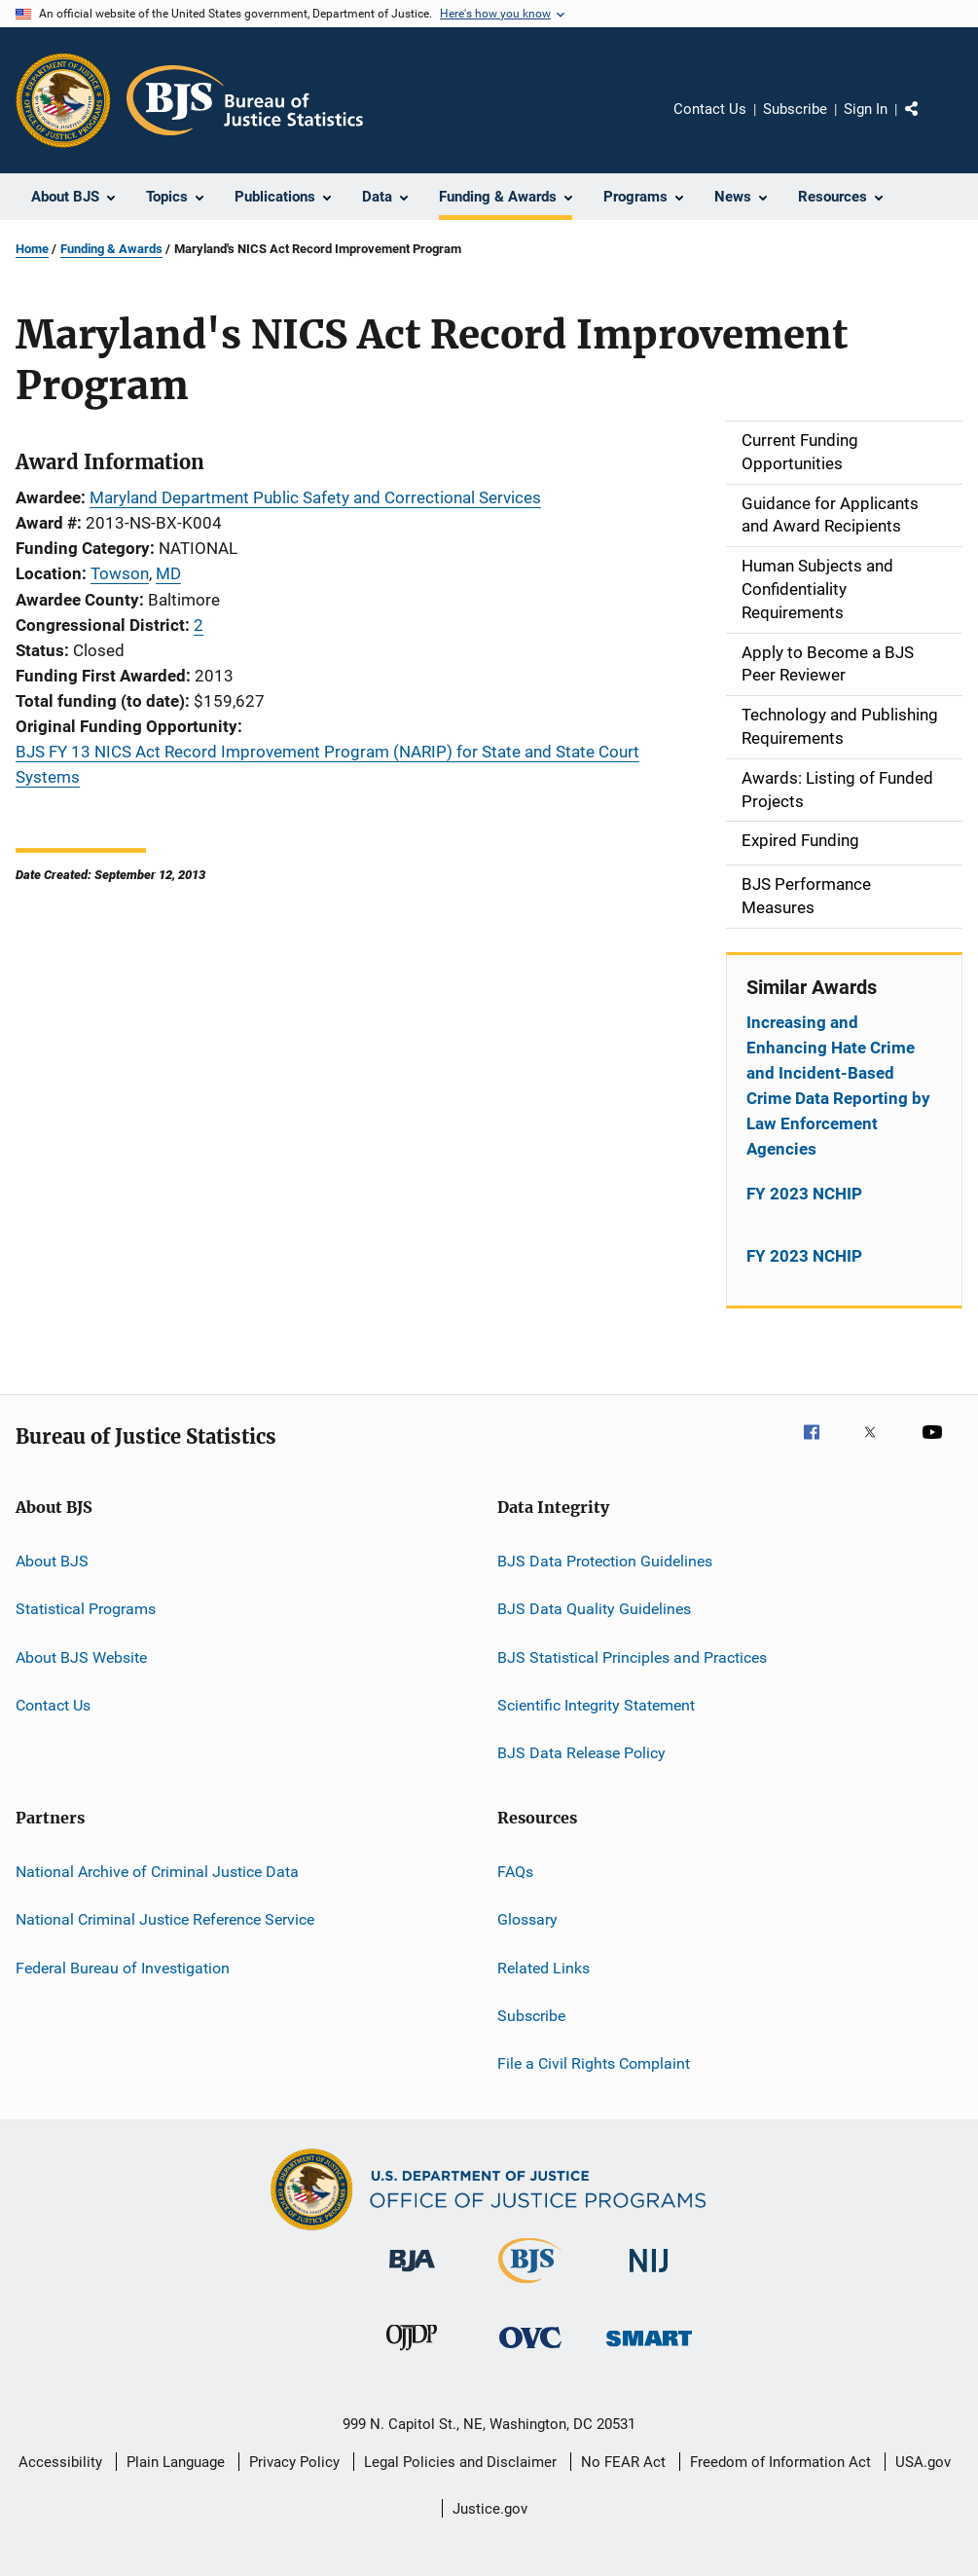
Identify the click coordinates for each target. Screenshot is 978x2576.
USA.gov (923, 2462)
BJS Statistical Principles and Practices (632, 1656)
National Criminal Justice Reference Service (165, 1919)
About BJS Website (81, 1656)
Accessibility (60, 2462)
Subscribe (795, 109)
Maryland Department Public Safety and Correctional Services (315, 497)
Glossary (527, 1919)
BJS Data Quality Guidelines (594, 1609)
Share (927, 122)
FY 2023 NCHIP (804, 1193)
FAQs (515, 1871)
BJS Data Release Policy (581, 1753)
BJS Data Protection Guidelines (604, 1561)
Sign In (865, 109)
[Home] (245, 100)
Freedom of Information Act (780, 2462)
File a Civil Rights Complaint (593, 2063)
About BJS (52, 1561)
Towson (120, 573)
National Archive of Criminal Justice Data (157, 1871)
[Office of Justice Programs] (63, 100)
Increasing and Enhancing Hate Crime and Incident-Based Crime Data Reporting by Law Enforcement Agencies (838, 1085)
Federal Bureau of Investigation (123, 1967)
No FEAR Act (623, 2462)
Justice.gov (490, 2509)
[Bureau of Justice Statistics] (529, 2287)
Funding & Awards (111, 248)
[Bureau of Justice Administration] (412, 2275)
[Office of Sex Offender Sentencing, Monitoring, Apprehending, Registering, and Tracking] (649, 2349)
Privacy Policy (294, 2462)
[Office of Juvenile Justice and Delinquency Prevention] (411, 2354)
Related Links (543, 1967)
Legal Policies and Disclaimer (460, 2462)
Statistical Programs (86, 1609)
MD (168, 573)
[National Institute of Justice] (649, 2276)
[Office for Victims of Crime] (530, 2351)
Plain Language (176, 2462)
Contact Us (709, 109)
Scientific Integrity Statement (596, 1705)
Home (32, 248)
